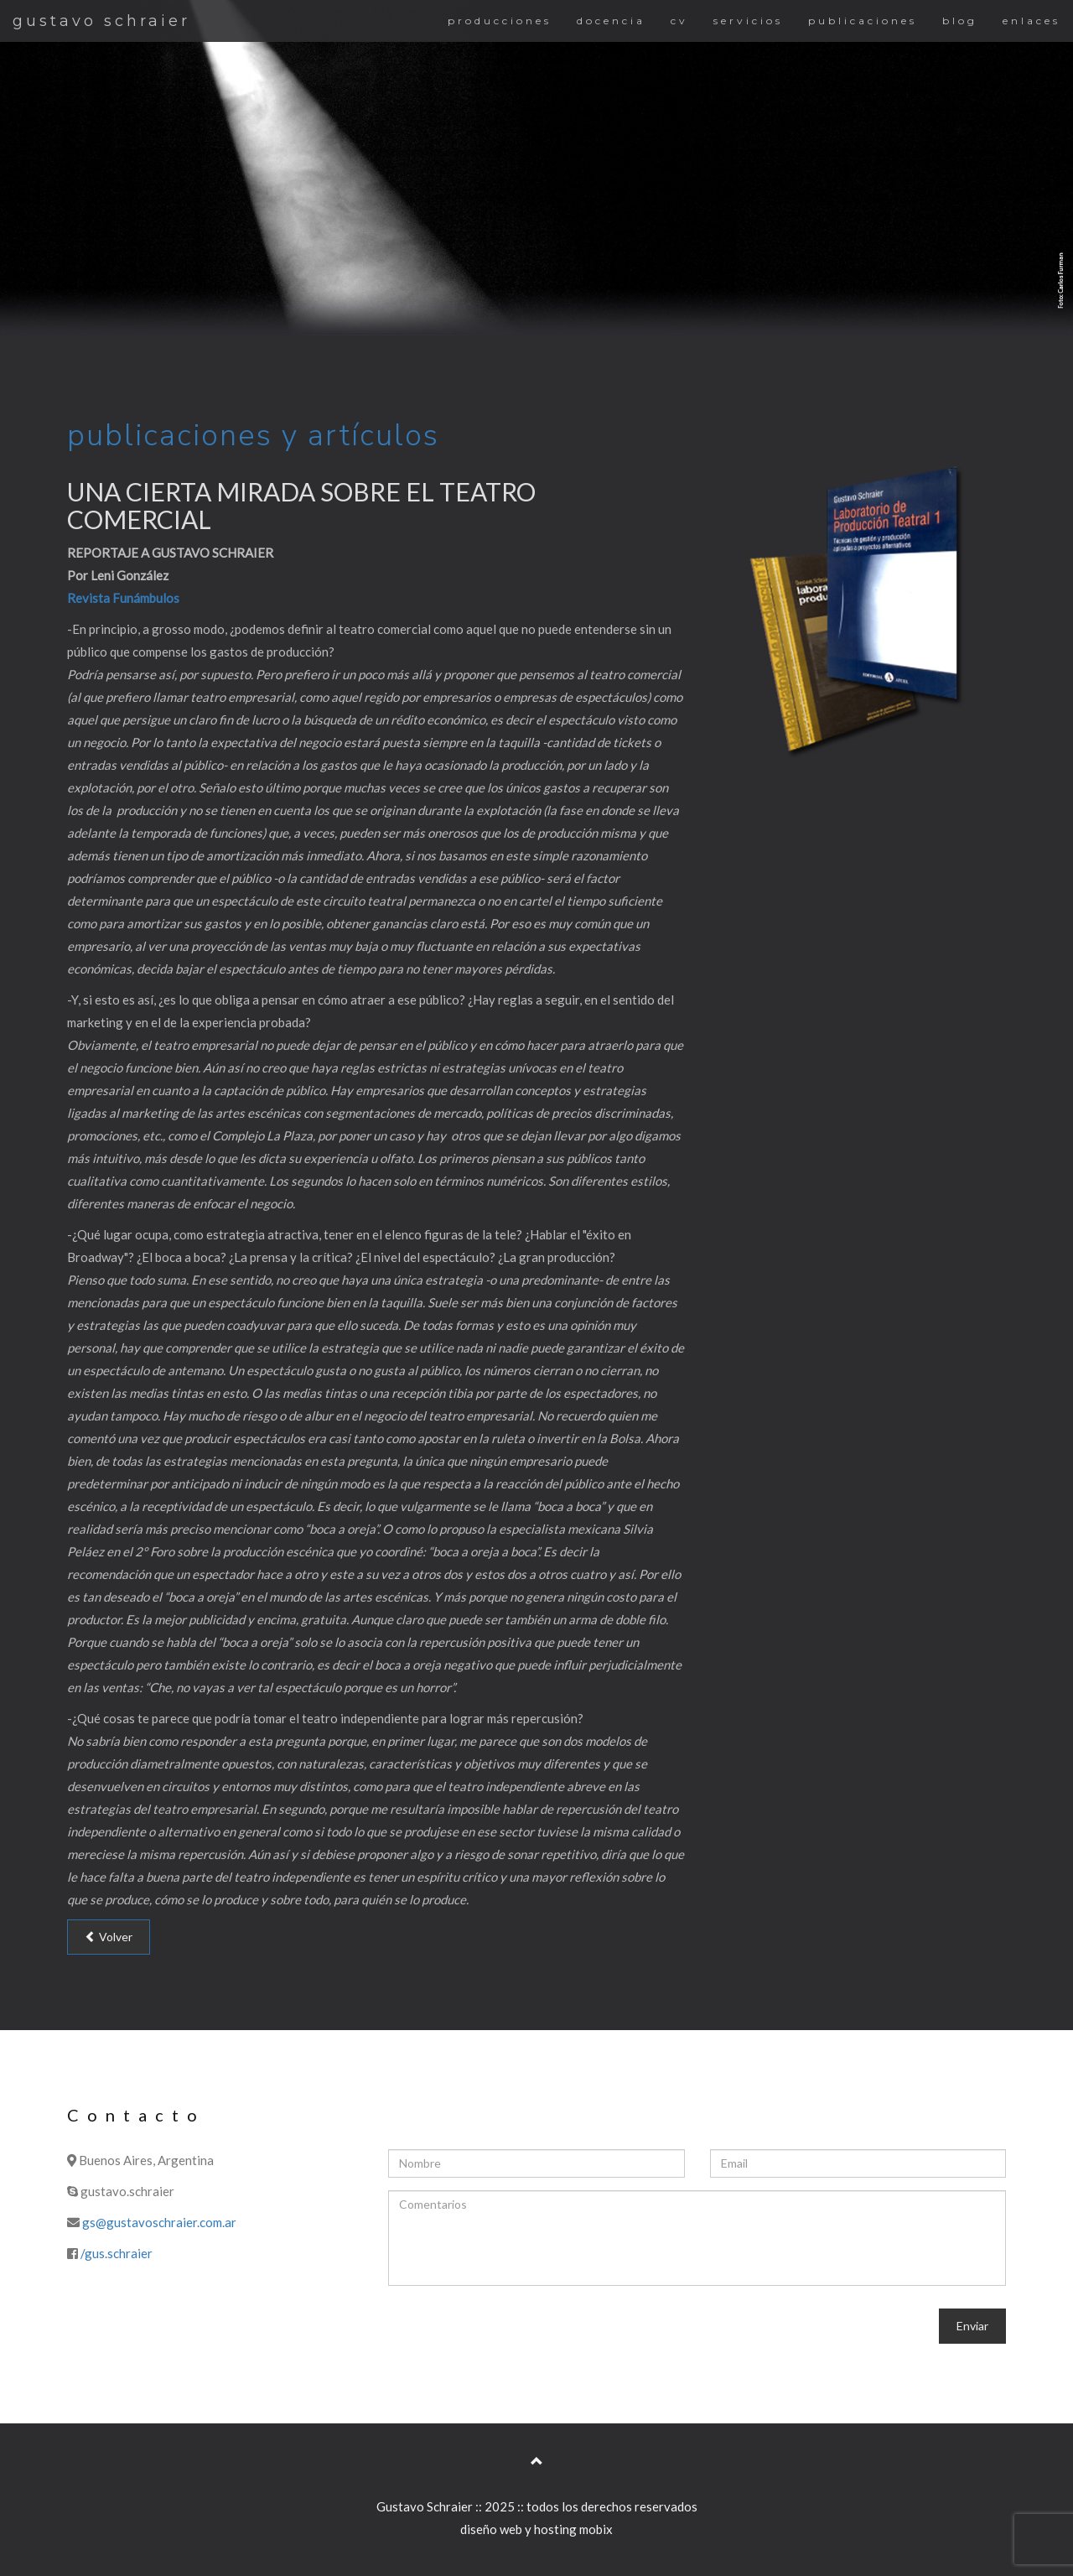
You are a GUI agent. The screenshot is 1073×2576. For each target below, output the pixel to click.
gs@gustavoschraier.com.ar (159, 2222)
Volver (108, 1936)
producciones (500, 20)
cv (679, 20)
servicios (748, 20)
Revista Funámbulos (123, 597)
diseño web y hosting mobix (536, 2529)
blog (959, 20)
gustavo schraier (101, 21)
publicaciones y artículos (253, 435)
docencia (611, 20)
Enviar (972, 2326)
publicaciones (862, 20)
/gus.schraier (116, 2253)
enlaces (1031, 20)
